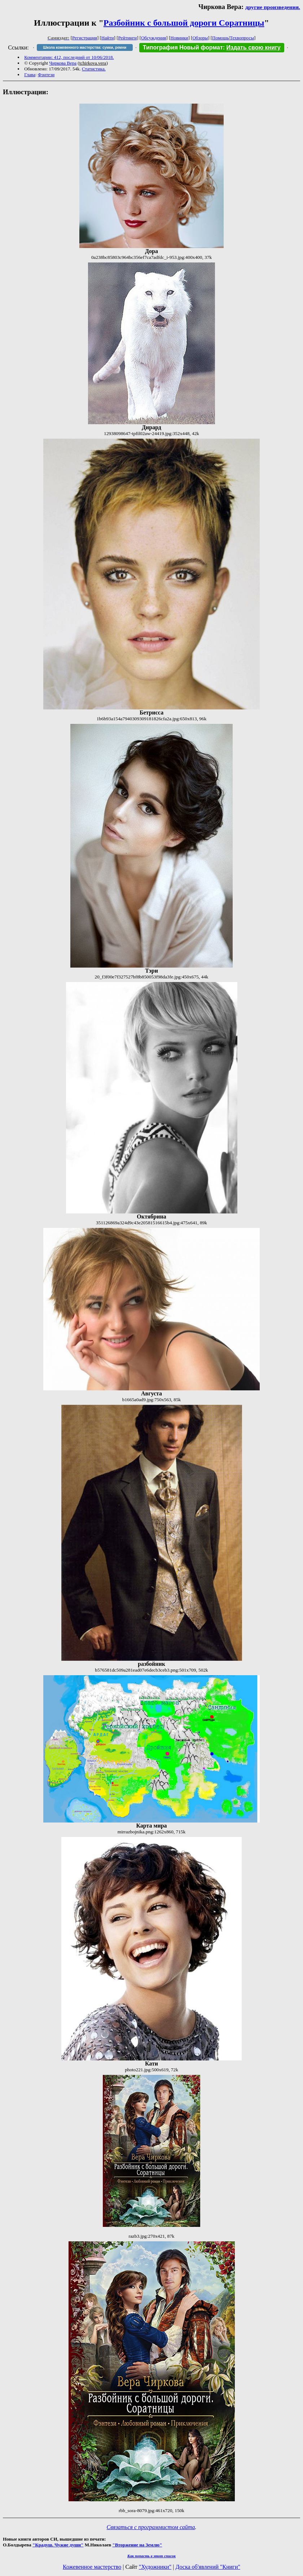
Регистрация (84, 37)
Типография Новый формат (183, 47)
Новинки (179, 37)
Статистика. (94, 68)
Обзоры (200, 37)
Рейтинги (127, 37)
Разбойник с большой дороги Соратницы (184, 22)
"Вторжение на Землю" (137, 2544)
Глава (29, 74)
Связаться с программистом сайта (151, 2527)
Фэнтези (46, 74)
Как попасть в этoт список (151, 2556)
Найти (107, 37)
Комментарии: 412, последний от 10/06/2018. (69, 57)
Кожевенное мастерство (92, 2567)
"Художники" (155, 2567)
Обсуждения (153, 37)
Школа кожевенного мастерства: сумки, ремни (84, 47)
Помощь (220, 37)
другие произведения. (272, 7)
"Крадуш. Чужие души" (58, 2544)
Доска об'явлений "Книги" (207, 2567)
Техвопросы (242, 37)
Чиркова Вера (62, 63)
